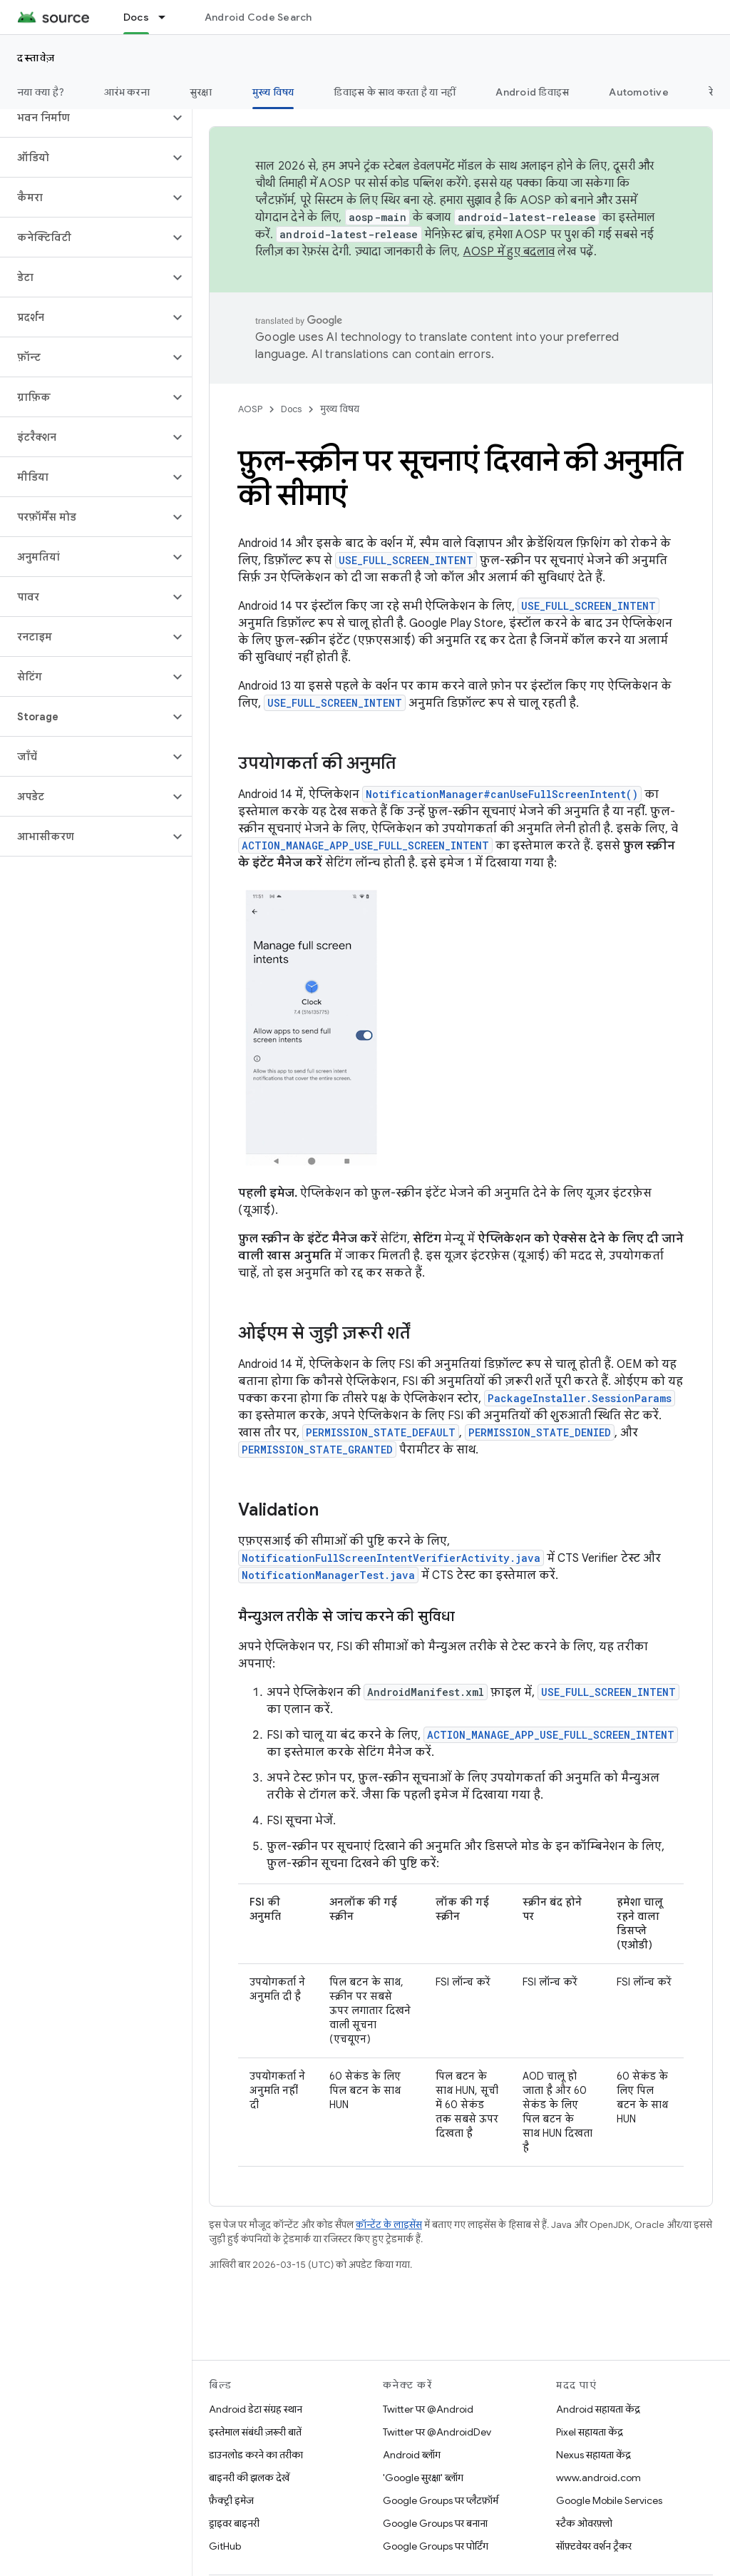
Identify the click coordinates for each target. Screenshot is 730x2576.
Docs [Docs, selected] (136, 17)
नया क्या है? (40, 92)
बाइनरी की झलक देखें (249, 2477)
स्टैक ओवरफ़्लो (584, 2523)
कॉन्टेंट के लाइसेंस (389, 2225)
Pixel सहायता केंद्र (589, 2432)
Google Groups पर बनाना (435, 2523)
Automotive (639, 92)
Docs (291, 409)
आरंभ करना (127, 92)
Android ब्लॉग (412, 2454)
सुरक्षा (201, 92)
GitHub (225, 2546)
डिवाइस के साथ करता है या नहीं (395, 92)
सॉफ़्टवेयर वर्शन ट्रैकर (594, 2546)
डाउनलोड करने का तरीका (256, 2454)
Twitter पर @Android (428, 2409)
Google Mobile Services (609, 2500)
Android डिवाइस (532, 92)
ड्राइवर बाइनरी (234, 2523)
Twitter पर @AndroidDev (437, 2432)
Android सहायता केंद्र (598, 2409)
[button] (84, 117)
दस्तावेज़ (36, 57)
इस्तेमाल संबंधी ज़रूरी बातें (255, 2432)
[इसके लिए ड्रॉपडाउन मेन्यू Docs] (168, 17)
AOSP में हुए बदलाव (509, 252)
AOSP (250, 409)
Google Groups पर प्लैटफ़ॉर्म (440, 2500)
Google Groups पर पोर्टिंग (435, 2546)
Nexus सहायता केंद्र (593, 2454)
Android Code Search (258, 17)
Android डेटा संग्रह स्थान (255, 2409)
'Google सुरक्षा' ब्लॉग (423, 2477)
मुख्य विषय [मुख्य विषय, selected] (273, 92)
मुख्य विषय (339, 409)
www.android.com (598, 2477)
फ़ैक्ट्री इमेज (231, 2500)
